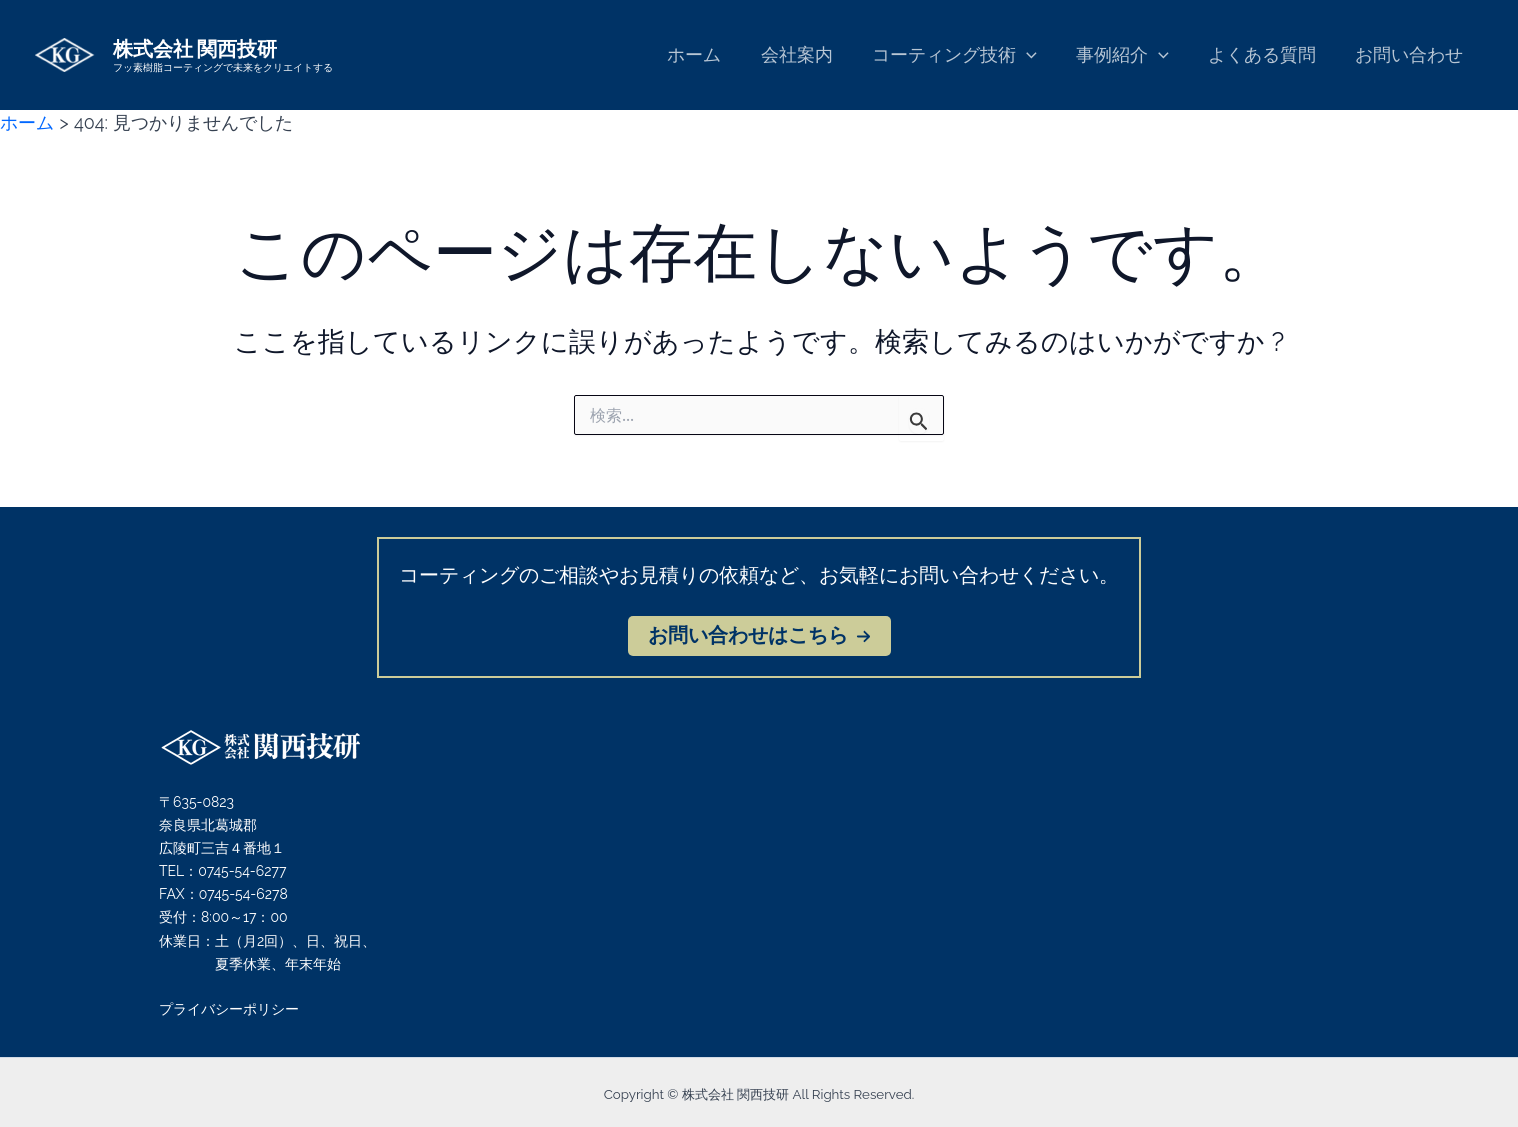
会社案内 (811, 54)
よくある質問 (1267, 54)
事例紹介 (1130, 55)
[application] (1037, 55)
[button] (759, 636)
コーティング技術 (965, 55)
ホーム (712, 54)
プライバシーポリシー (229, 1009)
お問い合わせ (1411, 54)
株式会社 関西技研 (195, 47)
